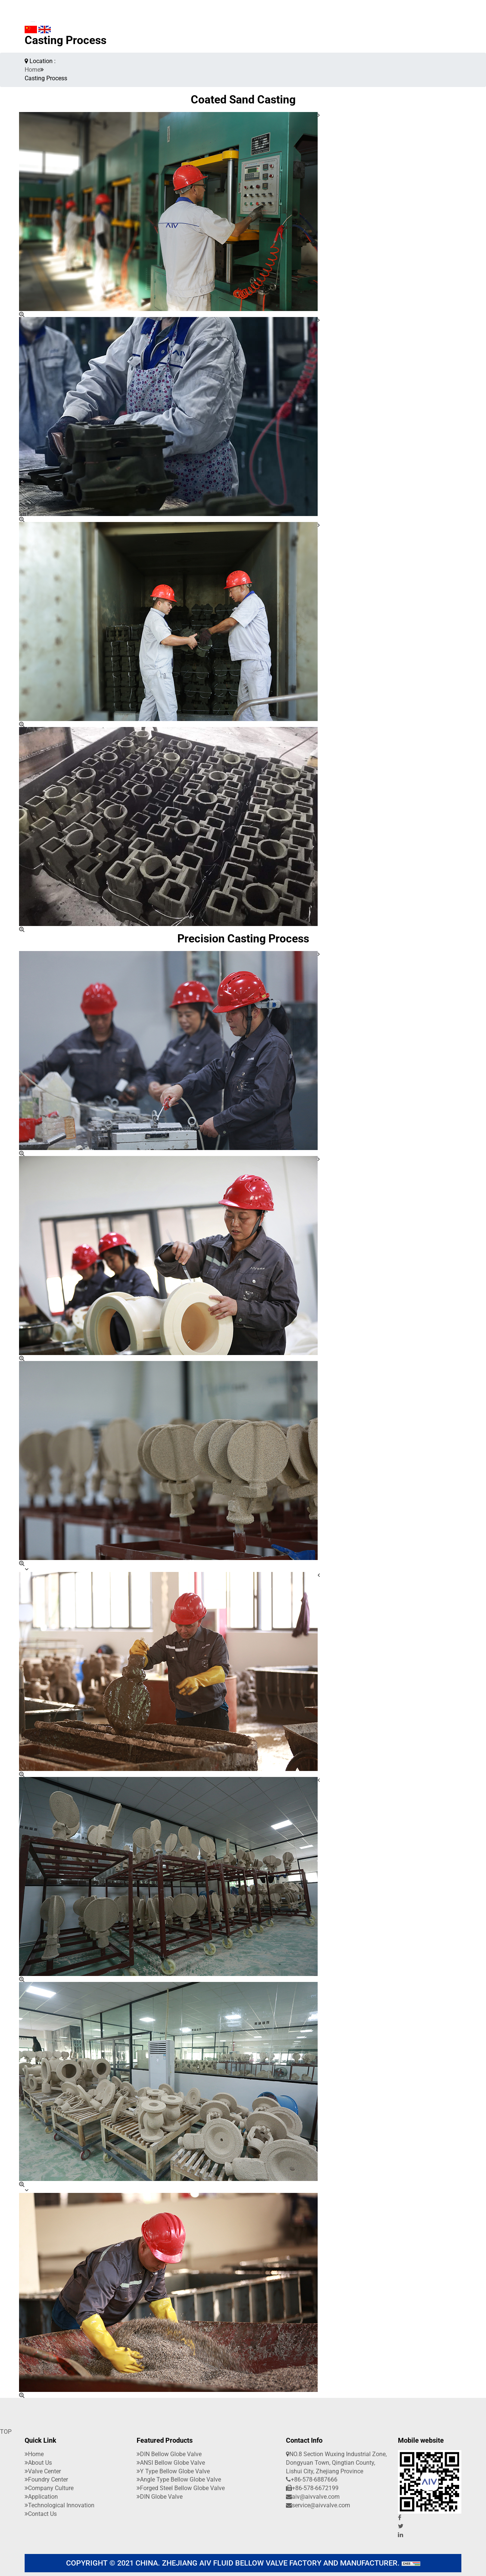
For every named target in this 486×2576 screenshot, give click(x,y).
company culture (49, 2488)
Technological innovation (59, 2505)
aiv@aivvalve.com (313, 2496)
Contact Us (41, 2513)
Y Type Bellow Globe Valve (173, 2471)
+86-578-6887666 (311, 2479)
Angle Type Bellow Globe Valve (179, 2479)
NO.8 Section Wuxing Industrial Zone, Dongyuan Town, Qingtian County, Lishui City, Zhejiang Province (336, 2463)
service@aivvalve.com (318, 2505)
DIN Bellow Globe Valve (169, 2454)
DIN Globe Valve (160, 2496)
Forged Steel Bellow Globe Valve (181, 2488)
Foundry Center (46, 2479)
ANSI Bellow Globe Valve (171, 2462)
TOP (6, 2431)
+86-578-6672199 (312, 2488)
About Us (38, 2462)
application (41, 2496)
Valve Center (43, 2471)
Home (32, 69)
